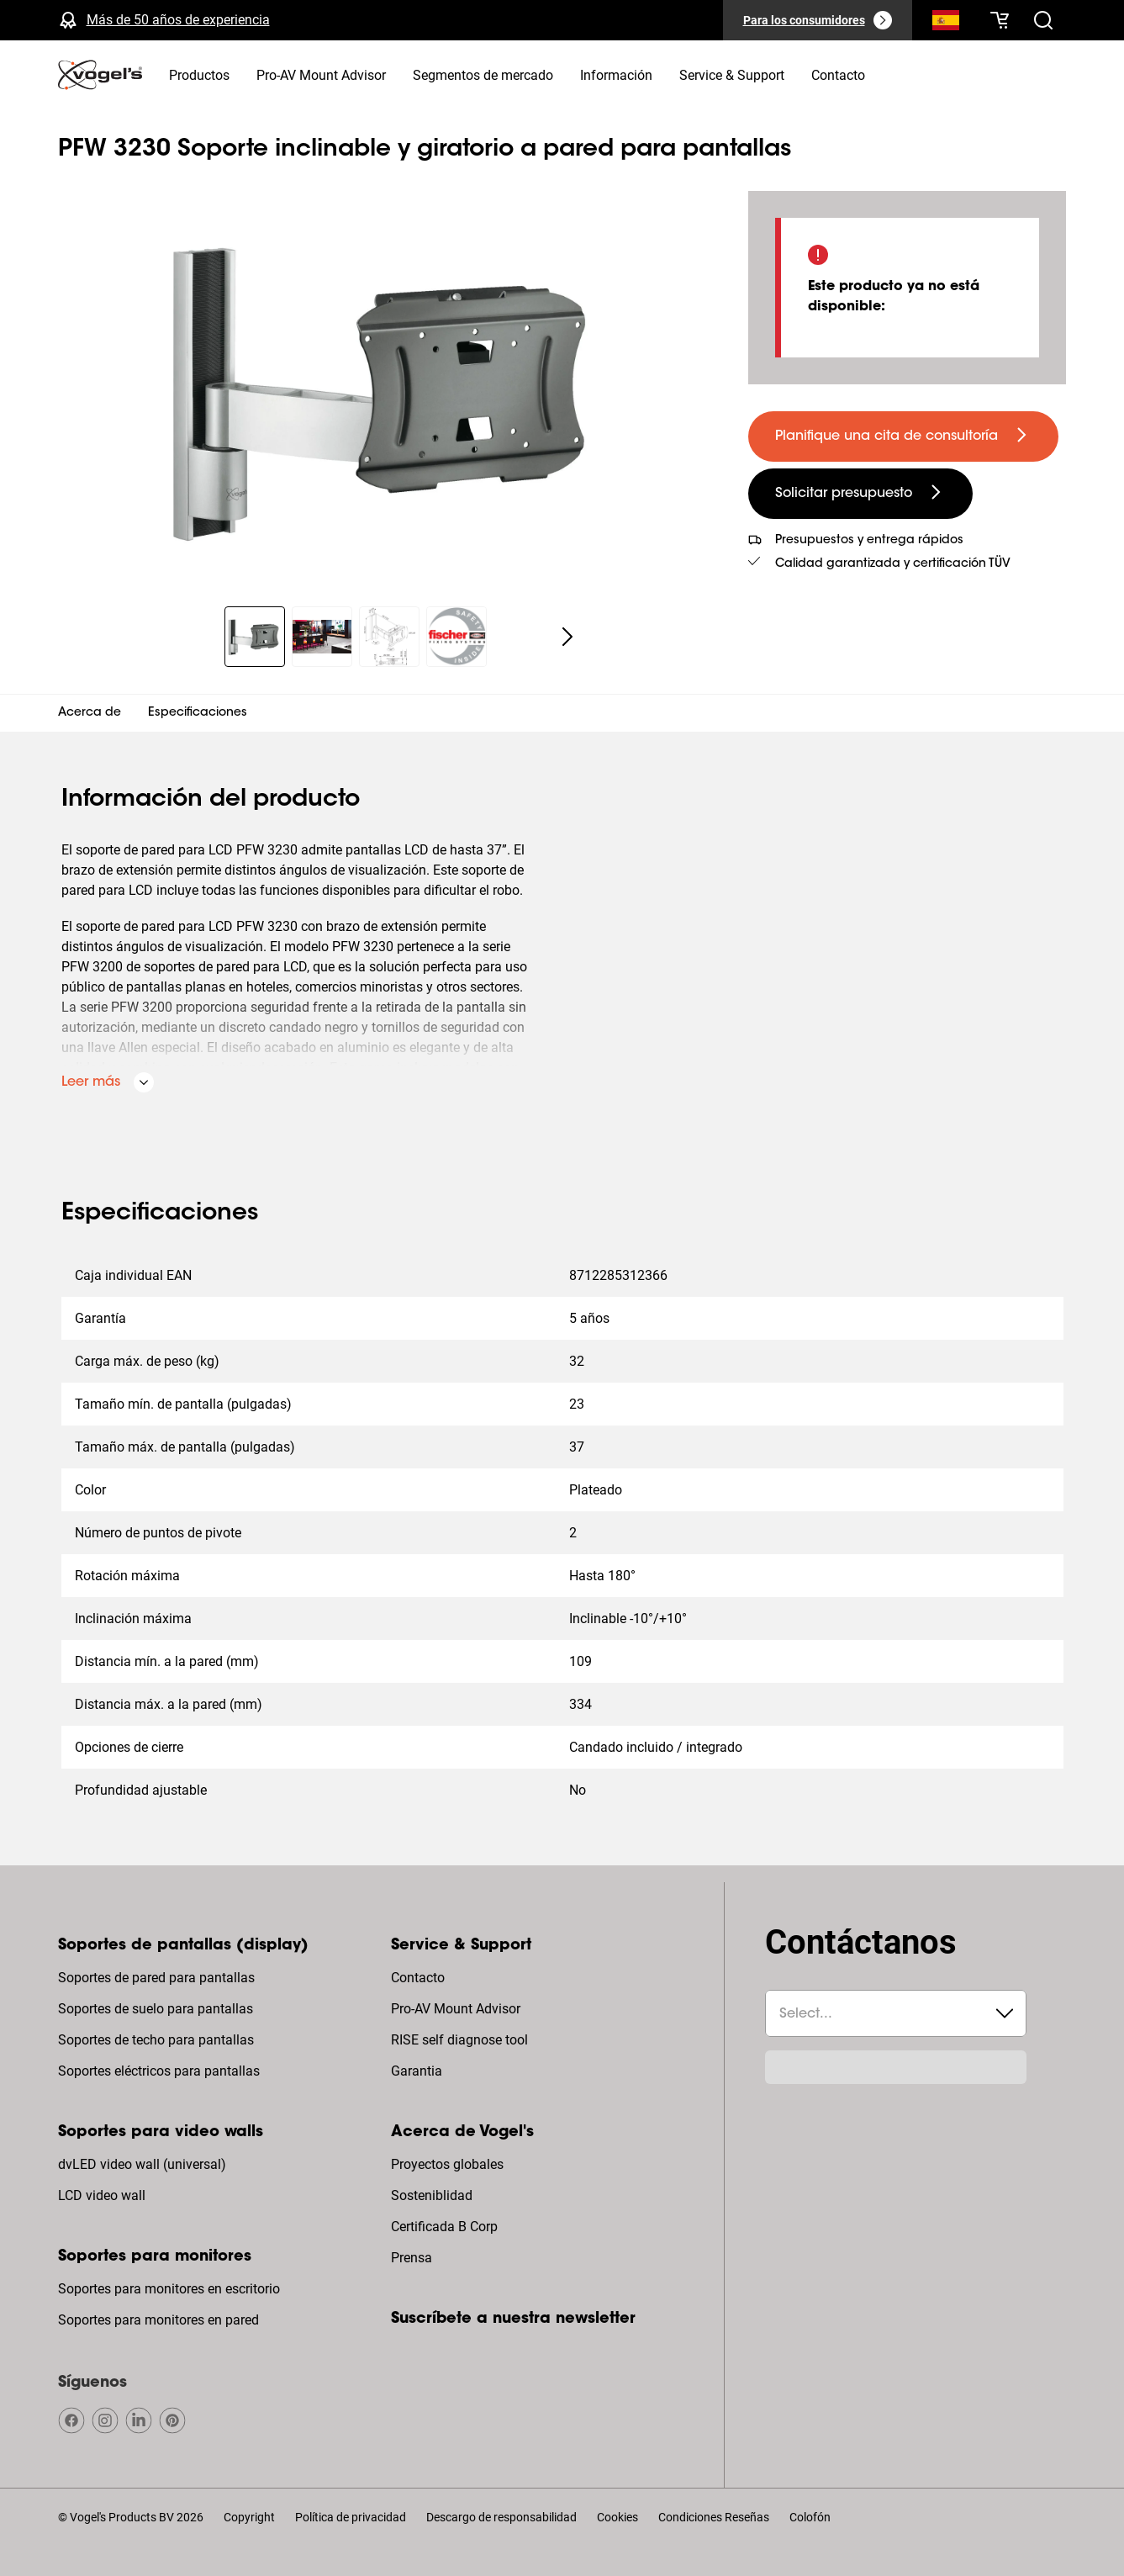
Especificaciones (197, 713)
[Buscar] (946, 23)
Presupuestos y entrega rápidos (869, 541)
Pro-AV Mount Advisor (455, 2009)
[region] (389, 388)
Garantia (416, 2071)
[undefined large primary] (903, 436)
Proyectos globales (447, 2164)
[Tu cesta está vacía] (999, 20)
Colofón (810, 2517)
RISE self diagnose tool (459, 2040)
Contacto (418, 1978)
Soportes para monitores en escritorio (169, 2289)
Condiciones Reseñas (713, 2517)
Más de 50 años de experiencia (178, 20)
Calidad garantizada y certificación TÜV (893, 564)
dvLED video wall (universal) (142, 2164)
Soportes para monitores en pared (158, 2320)
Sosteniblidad (431, 2195)
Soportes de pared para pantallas (156, 1978)
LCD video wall (101, 2195)
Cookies (617, 2517)
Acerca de (89, 713)
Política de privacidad (350, 2517)
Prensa (411, 2258)
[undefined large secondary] (860, 493)
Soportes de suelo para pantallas (155, 2009)
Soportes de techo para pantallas (156, 2040)
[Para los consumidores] (817, 20)
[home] (100, 75)
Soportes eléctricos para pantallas (159, 2071)
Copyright (249, 2517)
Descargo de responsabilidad (501, 2517)
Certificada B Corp (444, 2227)
